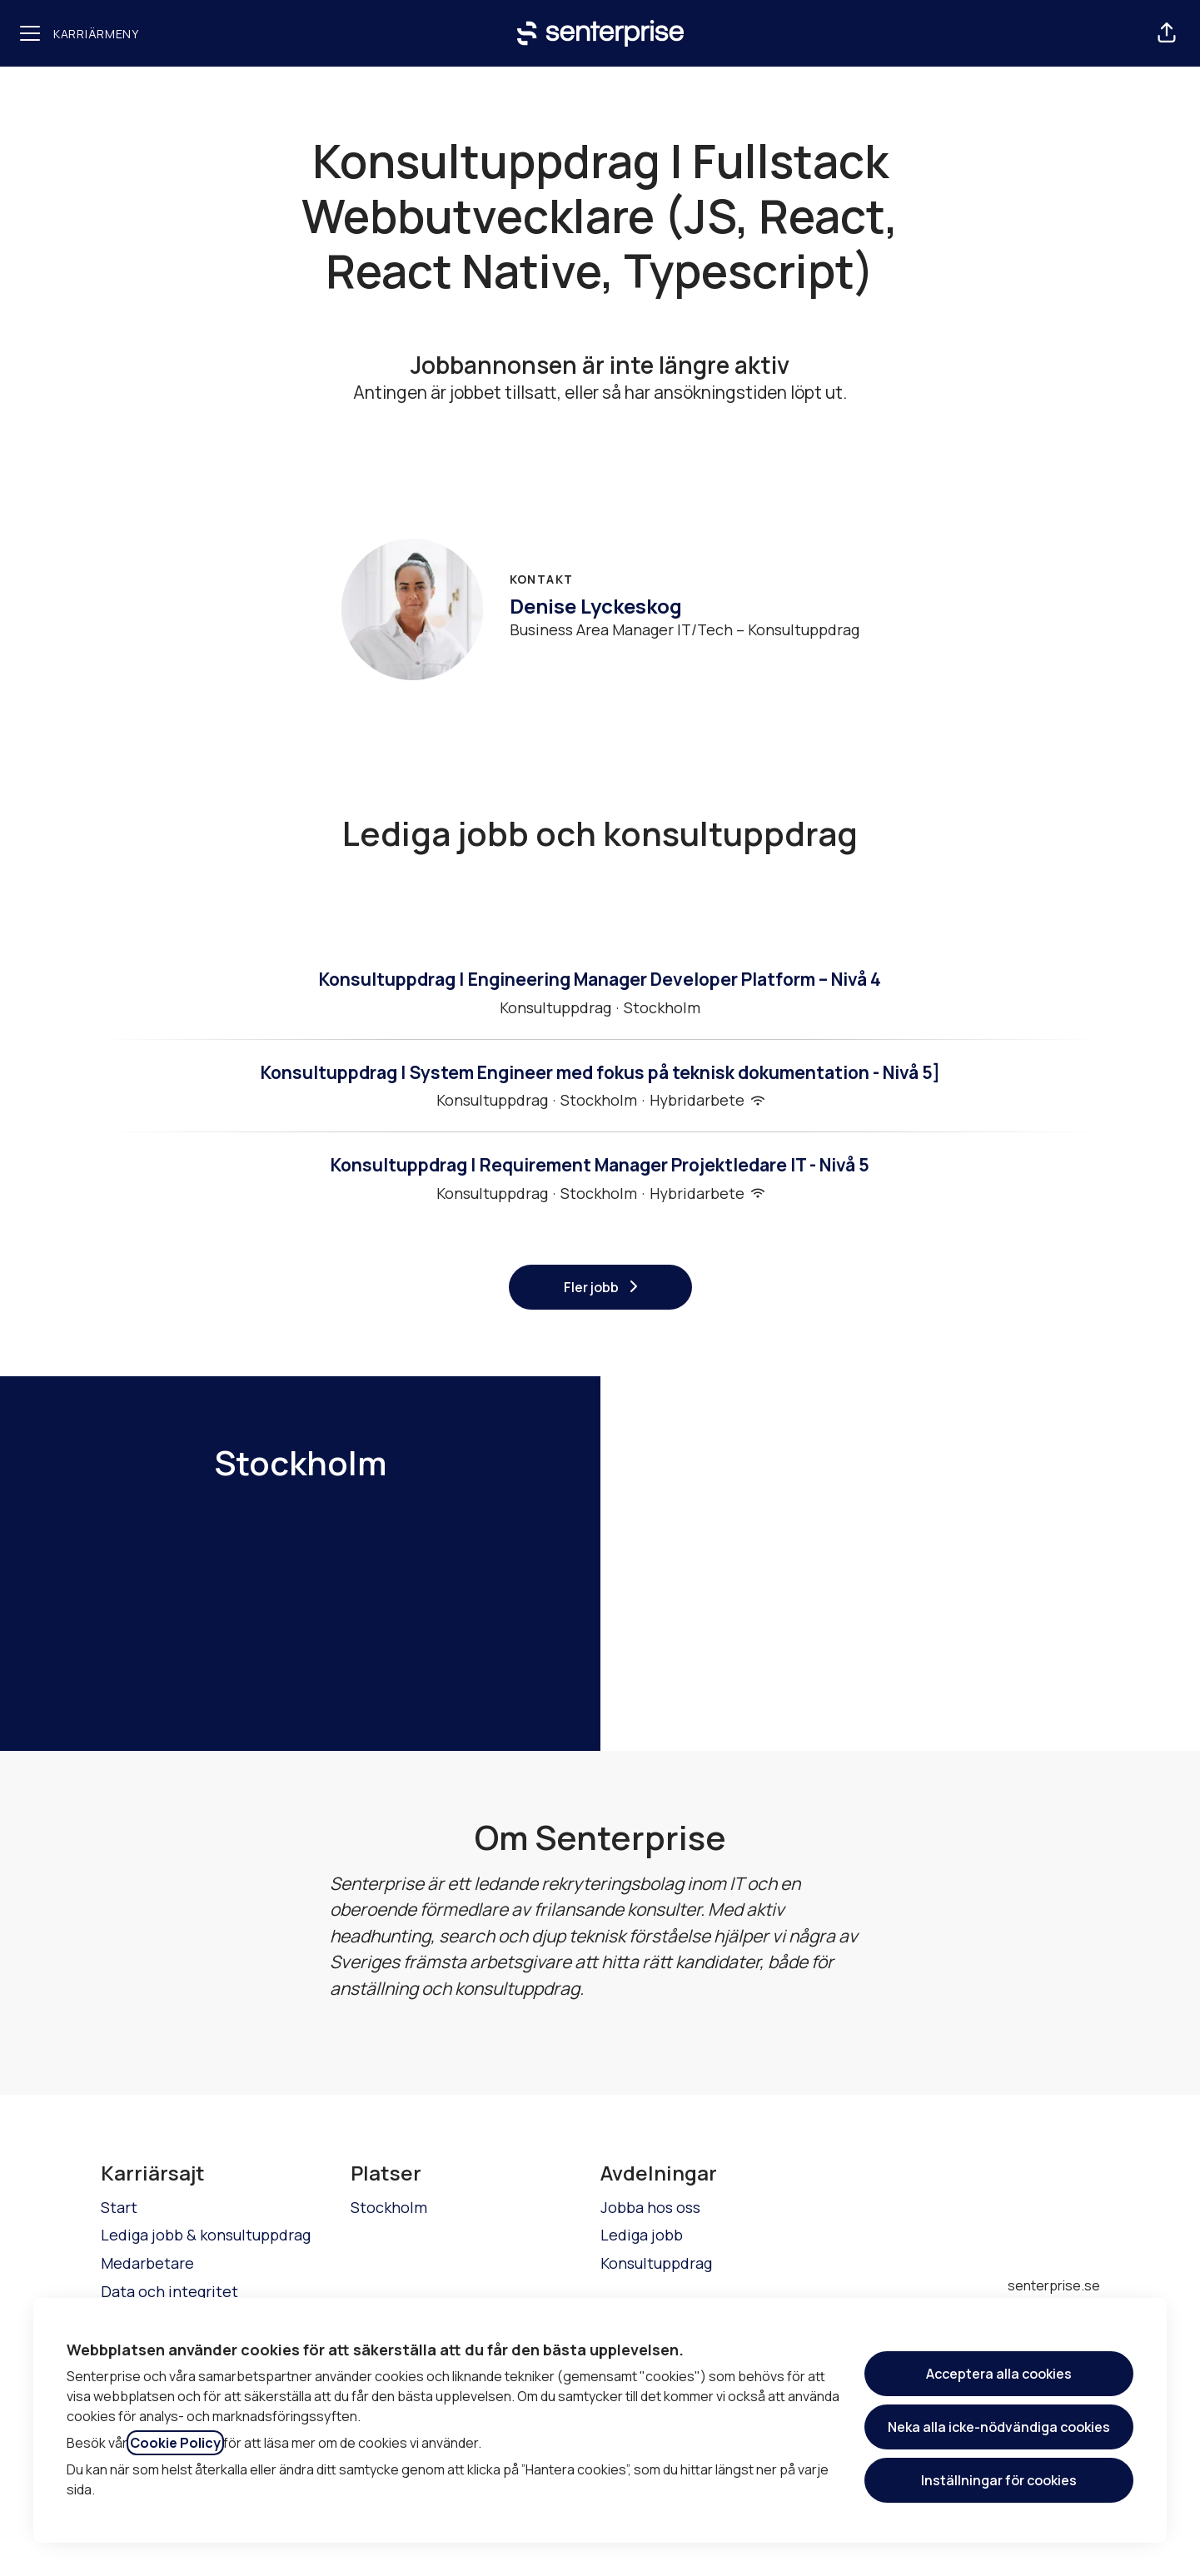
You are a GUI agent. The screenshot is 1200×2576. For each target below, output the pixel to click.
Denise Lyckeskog (596, 605)
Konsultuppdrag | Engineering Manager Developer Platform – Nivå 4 (600, 980)
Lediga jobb (641, 2235)
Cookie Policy (175, 2443)
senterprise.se (1054, 2285)
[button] (1166, 33)
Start (119, 2207)
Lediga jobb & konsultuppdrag (206, 2235)
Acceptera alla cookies (999, 2374)
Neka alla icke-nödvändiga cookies (999, 2427)
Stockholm (389, 2207)
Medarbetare (147, 2263)
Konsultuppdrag (656, 2263)
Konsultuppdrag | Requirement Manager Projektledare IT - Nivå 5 (600, 1165)
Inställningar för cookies (999, 2480)
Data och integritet (169, 2291)
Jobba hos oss (650, 2207)
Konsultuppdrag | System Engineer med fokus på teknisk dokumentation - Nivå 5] (600, 1073)
